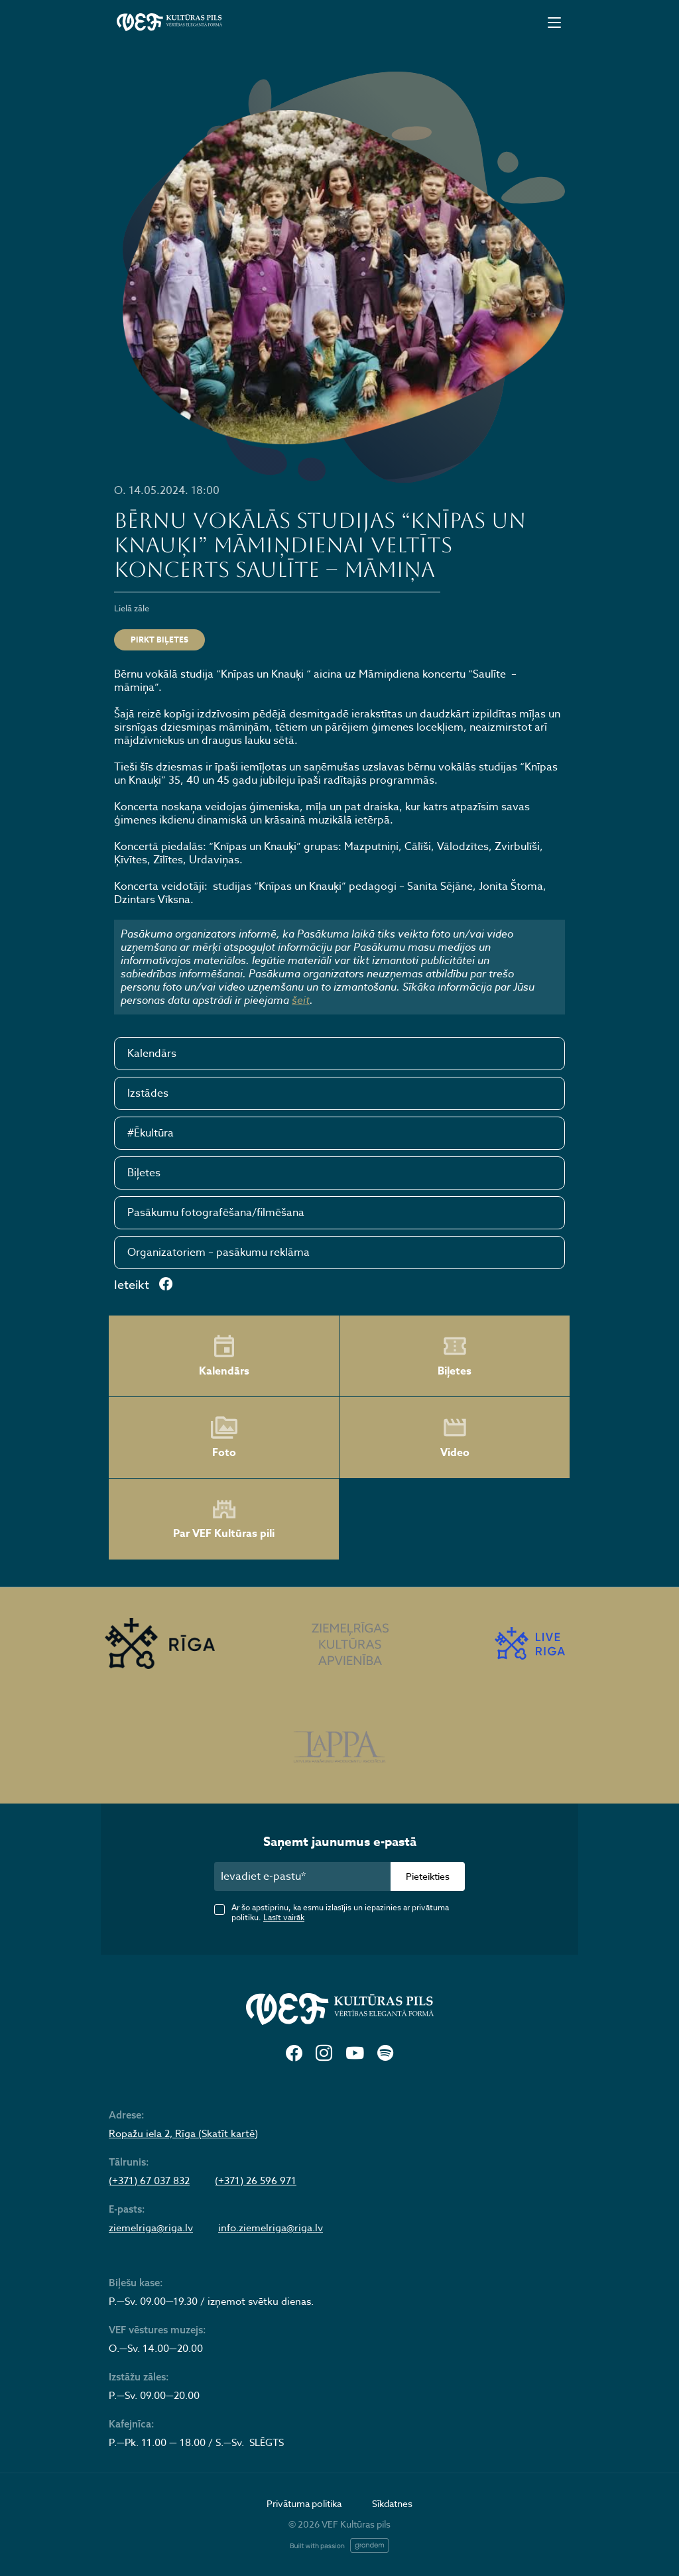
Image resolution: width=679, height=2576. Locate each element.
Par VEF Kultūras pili (224, 1519)
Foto (224, 1437)
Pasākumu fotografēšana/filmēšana (215, 1213)
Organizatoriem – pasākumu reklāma (218, 1252)
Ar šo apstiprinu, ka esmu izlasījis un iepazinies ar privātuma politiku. (340, 1912)
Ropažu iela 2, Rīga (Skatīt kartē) (183, 2134)
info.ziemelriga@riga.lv (270, 2228)
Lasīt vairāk (283, 1917)
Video (454, 1437)
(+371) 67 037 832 (149, 2181)
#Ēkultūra (150, 1133)
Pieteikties (428, 1876)
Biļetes (143, 1173)
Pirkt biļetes (159, 639)
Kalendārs (151, 1054)
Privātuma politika (304, 2503)
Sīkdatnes (392, 2503)
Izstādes (147, 1093)
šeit (301, 1000)
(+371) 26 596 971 (255, 2181)
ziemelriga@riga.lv (151, 2228)
